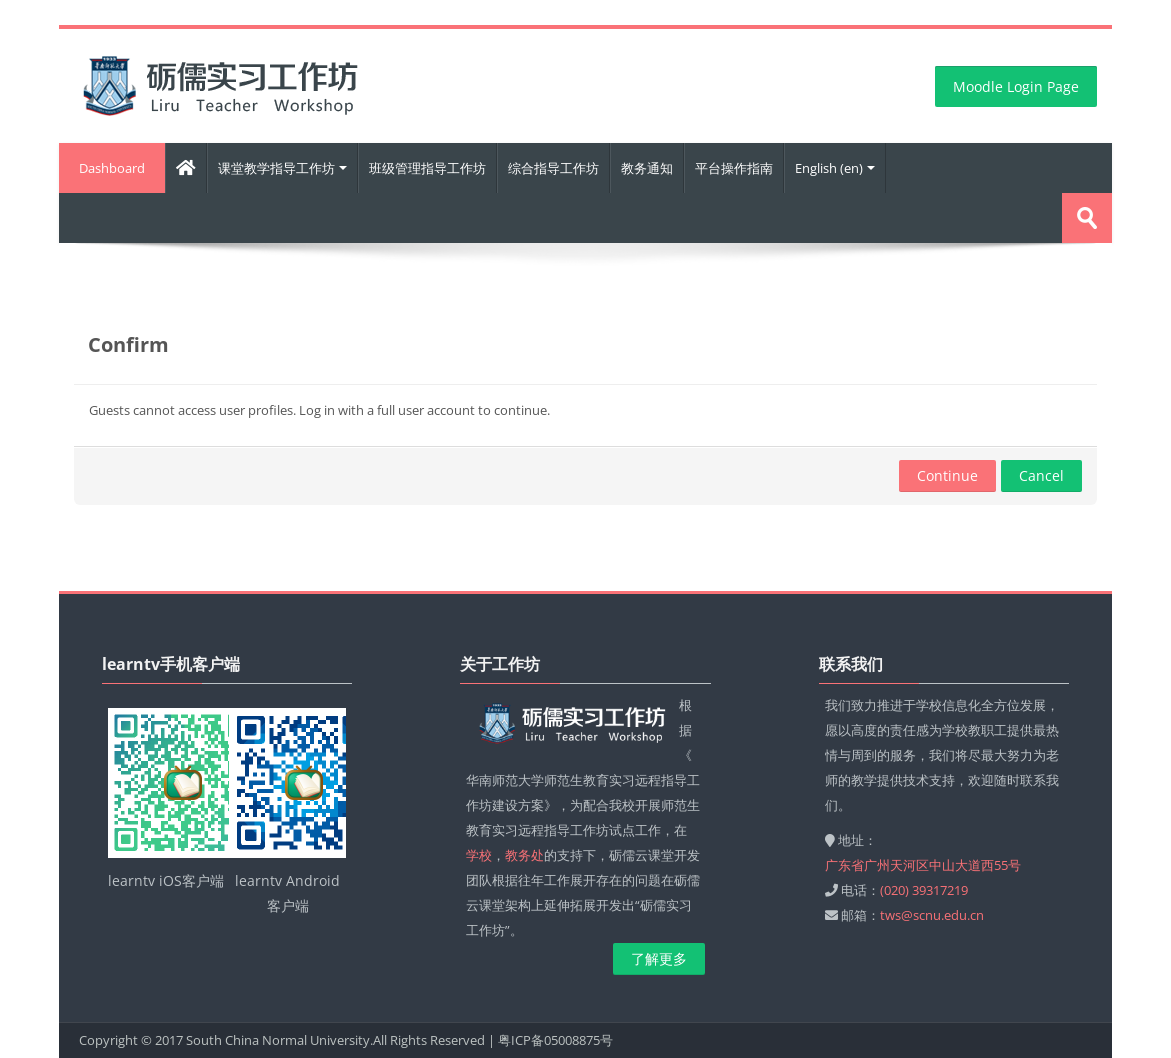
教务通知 (647, 168)
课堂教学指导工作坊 (282, 168)
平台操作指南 (734, 168)
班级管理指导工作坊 (427, 168)
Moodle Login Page (1016, 86)
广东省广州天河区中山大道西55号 (923, 865)
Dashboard (112, 168)
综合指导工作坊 (553, 168)
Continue (947, 475)
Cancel (1041, 475)
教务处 (524, 855)
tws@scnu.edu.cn (932, 915)
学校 (479, 855)
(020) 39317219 (924, 890)
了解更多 (659, 958)
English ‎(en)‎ (835, 168)
